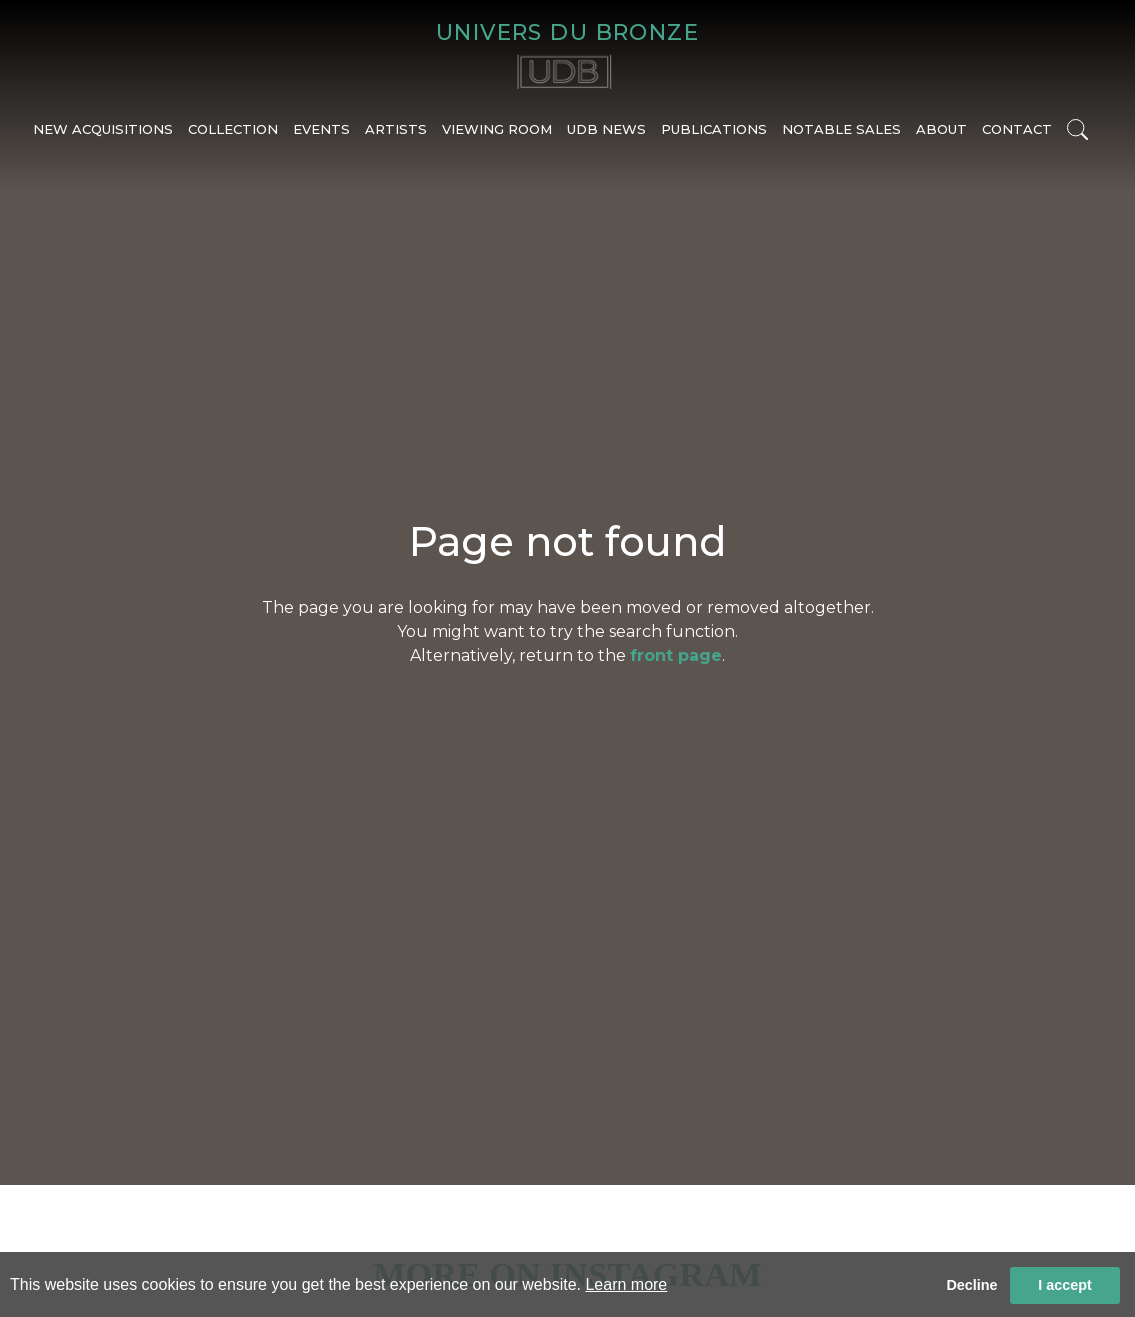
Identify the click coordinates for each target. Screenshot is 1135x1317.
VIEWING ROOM (497, 137)
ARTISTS (396, 137)
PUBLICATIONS (714, 137)
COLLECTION (233, 137)
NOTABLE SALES (841, 137)
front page (676, 655)
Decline (971, 1285)
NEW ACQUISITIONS (103, 137)
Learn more (626, 1284)
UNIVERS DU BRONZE (567, 35)
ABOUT (941, 137)
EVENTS (321, 137)
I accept (1065, 1285)
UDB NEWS (606, 137)
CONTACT (1017, 137)
